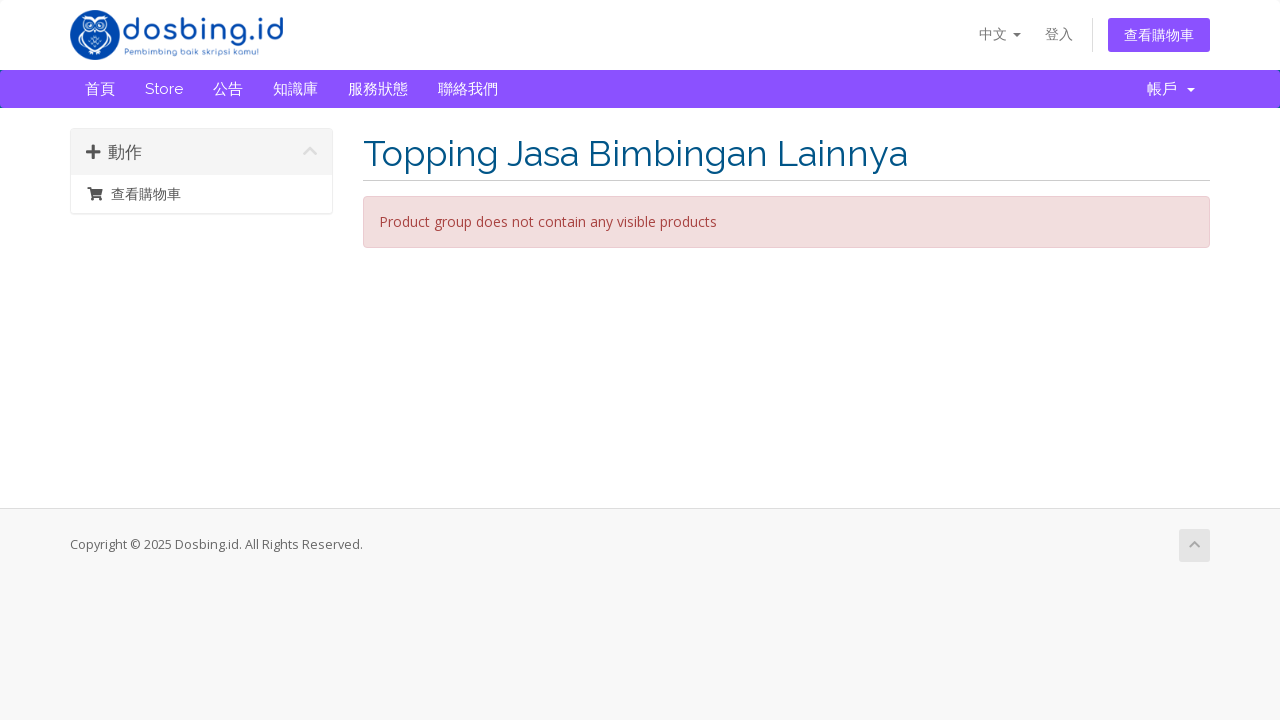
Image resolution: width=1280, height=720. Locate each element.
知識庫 (295, 89)
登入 (1059, 33)
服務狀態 (378, 89)
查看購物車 (1159, 34)
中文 (1000, 33)
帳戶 (1171, 89)
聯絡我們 (468, 89)
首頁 (100, 89)
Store (164, 89)
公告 (228, 89)
